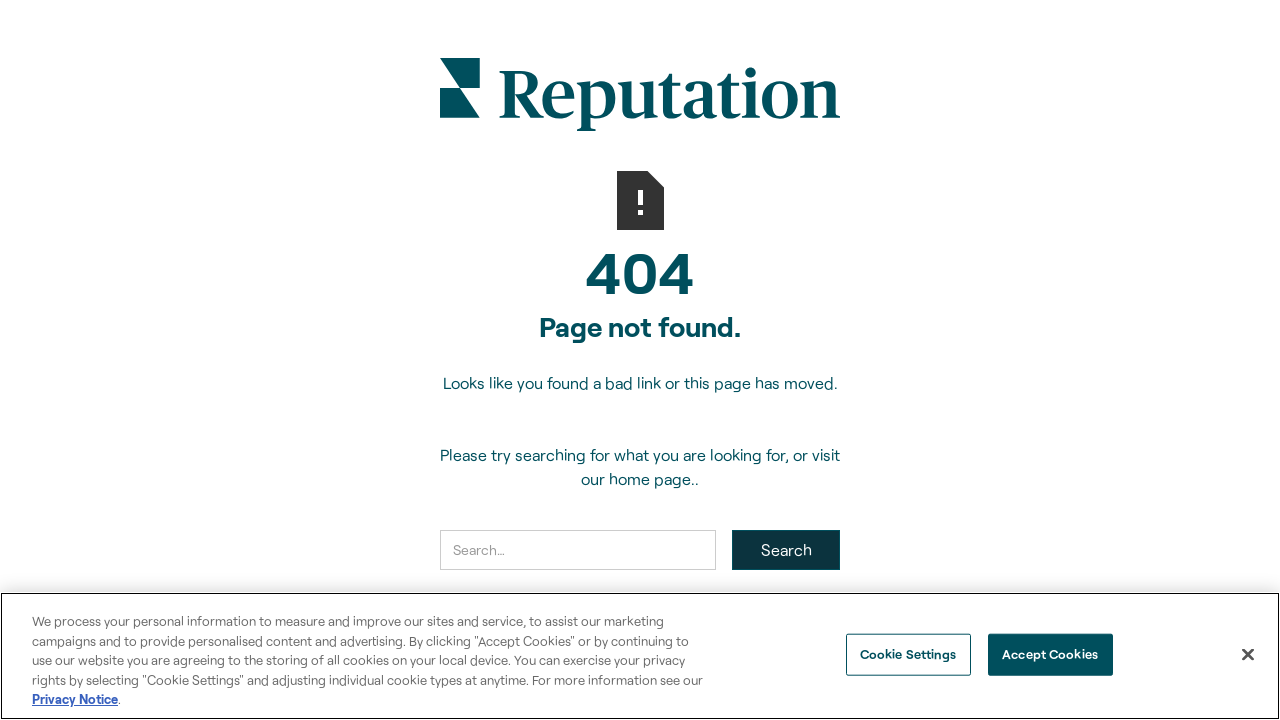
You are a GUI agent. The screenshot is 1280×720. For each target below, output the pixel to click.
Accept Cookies (1050, 654)
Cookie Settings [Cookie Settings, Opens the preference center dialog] (908, 654)
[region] (640, 656)
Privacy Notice (75, 699)
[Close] (1248, 655)
